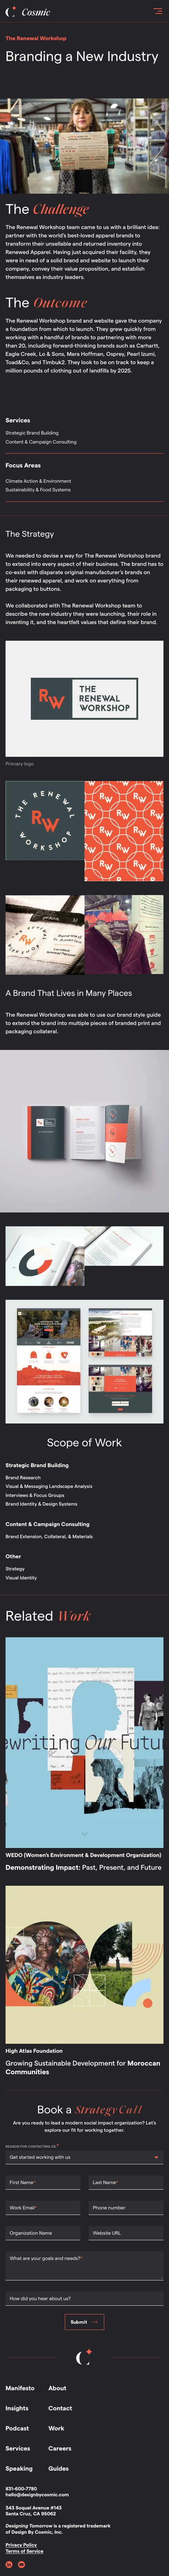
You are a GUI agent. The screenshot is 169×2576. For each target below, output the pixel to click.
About (57, 2388)
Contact (60, 2408)
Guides (58, 2468)
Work (56, 2428)
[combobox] (10, 2157)
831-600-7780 (21, 2488)
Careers (59, 2448)
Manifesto (20, 2388)
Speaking (19, 2468)
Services (18, 2448)
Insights (17, 2408)
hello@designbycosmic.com (37, 2494)
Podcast (17, 2428)
